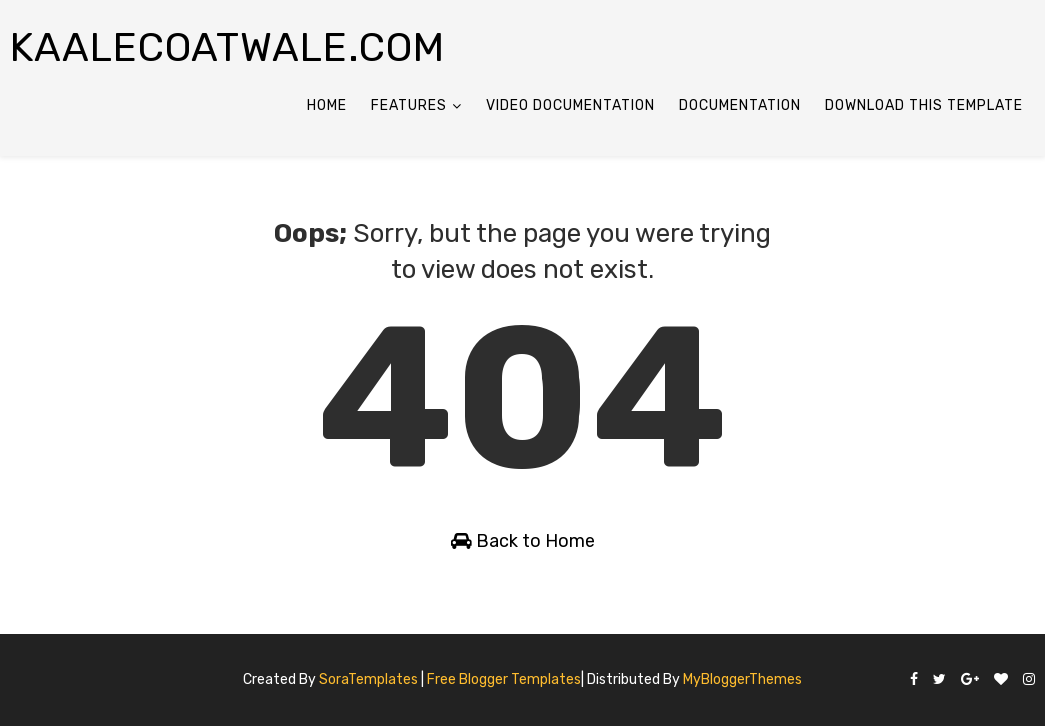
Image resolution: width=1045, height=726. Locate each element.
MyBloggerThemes (742, 679)
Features (409, 105)
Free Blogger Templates (504, 679)
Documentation (740, 105)
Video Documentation (570, 105)
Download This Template (924, 105)
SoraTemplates (368, 679)
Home (327, 105)
